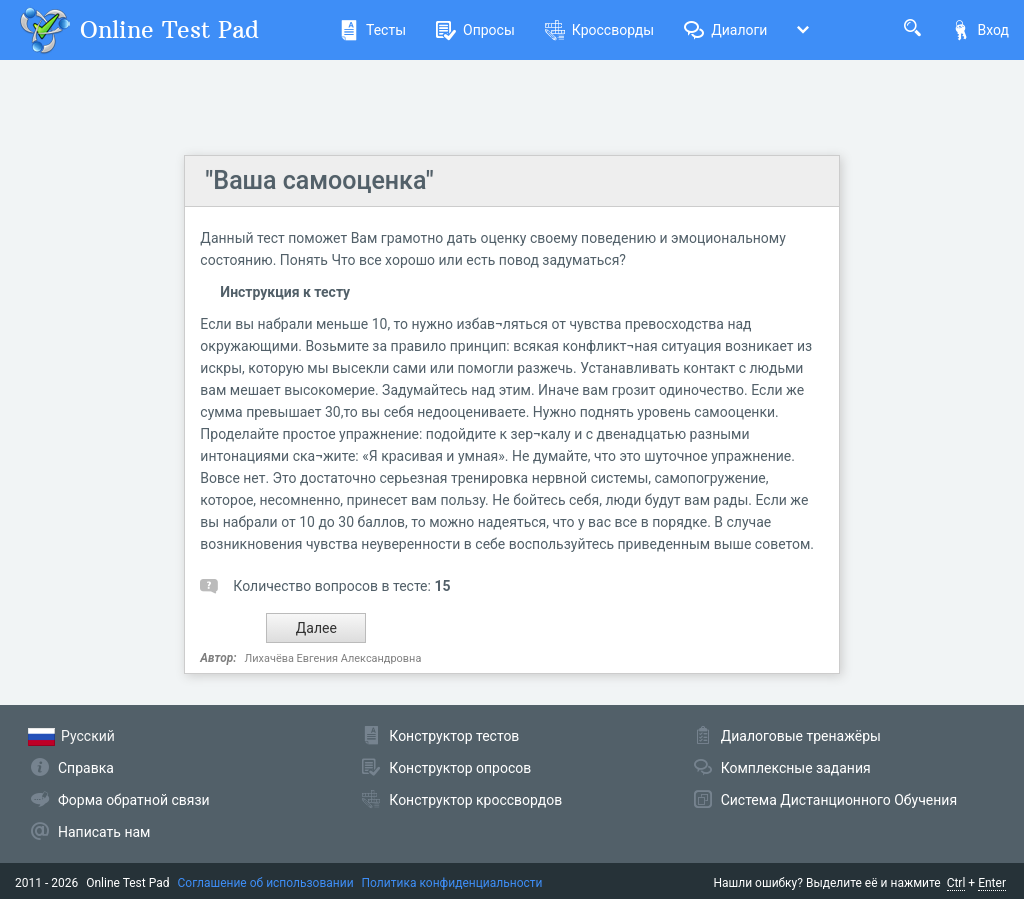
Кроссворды (599, 30)
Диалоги (725, 30)
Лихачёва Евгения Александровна (333, 658)
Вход (980, 30)
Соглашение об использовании (266, 883)
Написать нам (104, 832)
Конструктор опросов (460, 768)
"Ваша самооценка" (319, 180)
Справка (86, 768)
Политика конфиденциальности (452, 883)
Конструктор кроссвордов (475, 800)
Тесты (372, 30)
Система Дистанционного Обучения (839, 800)
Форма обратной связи (134, 800)
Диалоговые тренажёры (801, 736)
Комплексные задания (796, 768)
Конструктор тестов (454, 736)
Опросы (475, 30)
